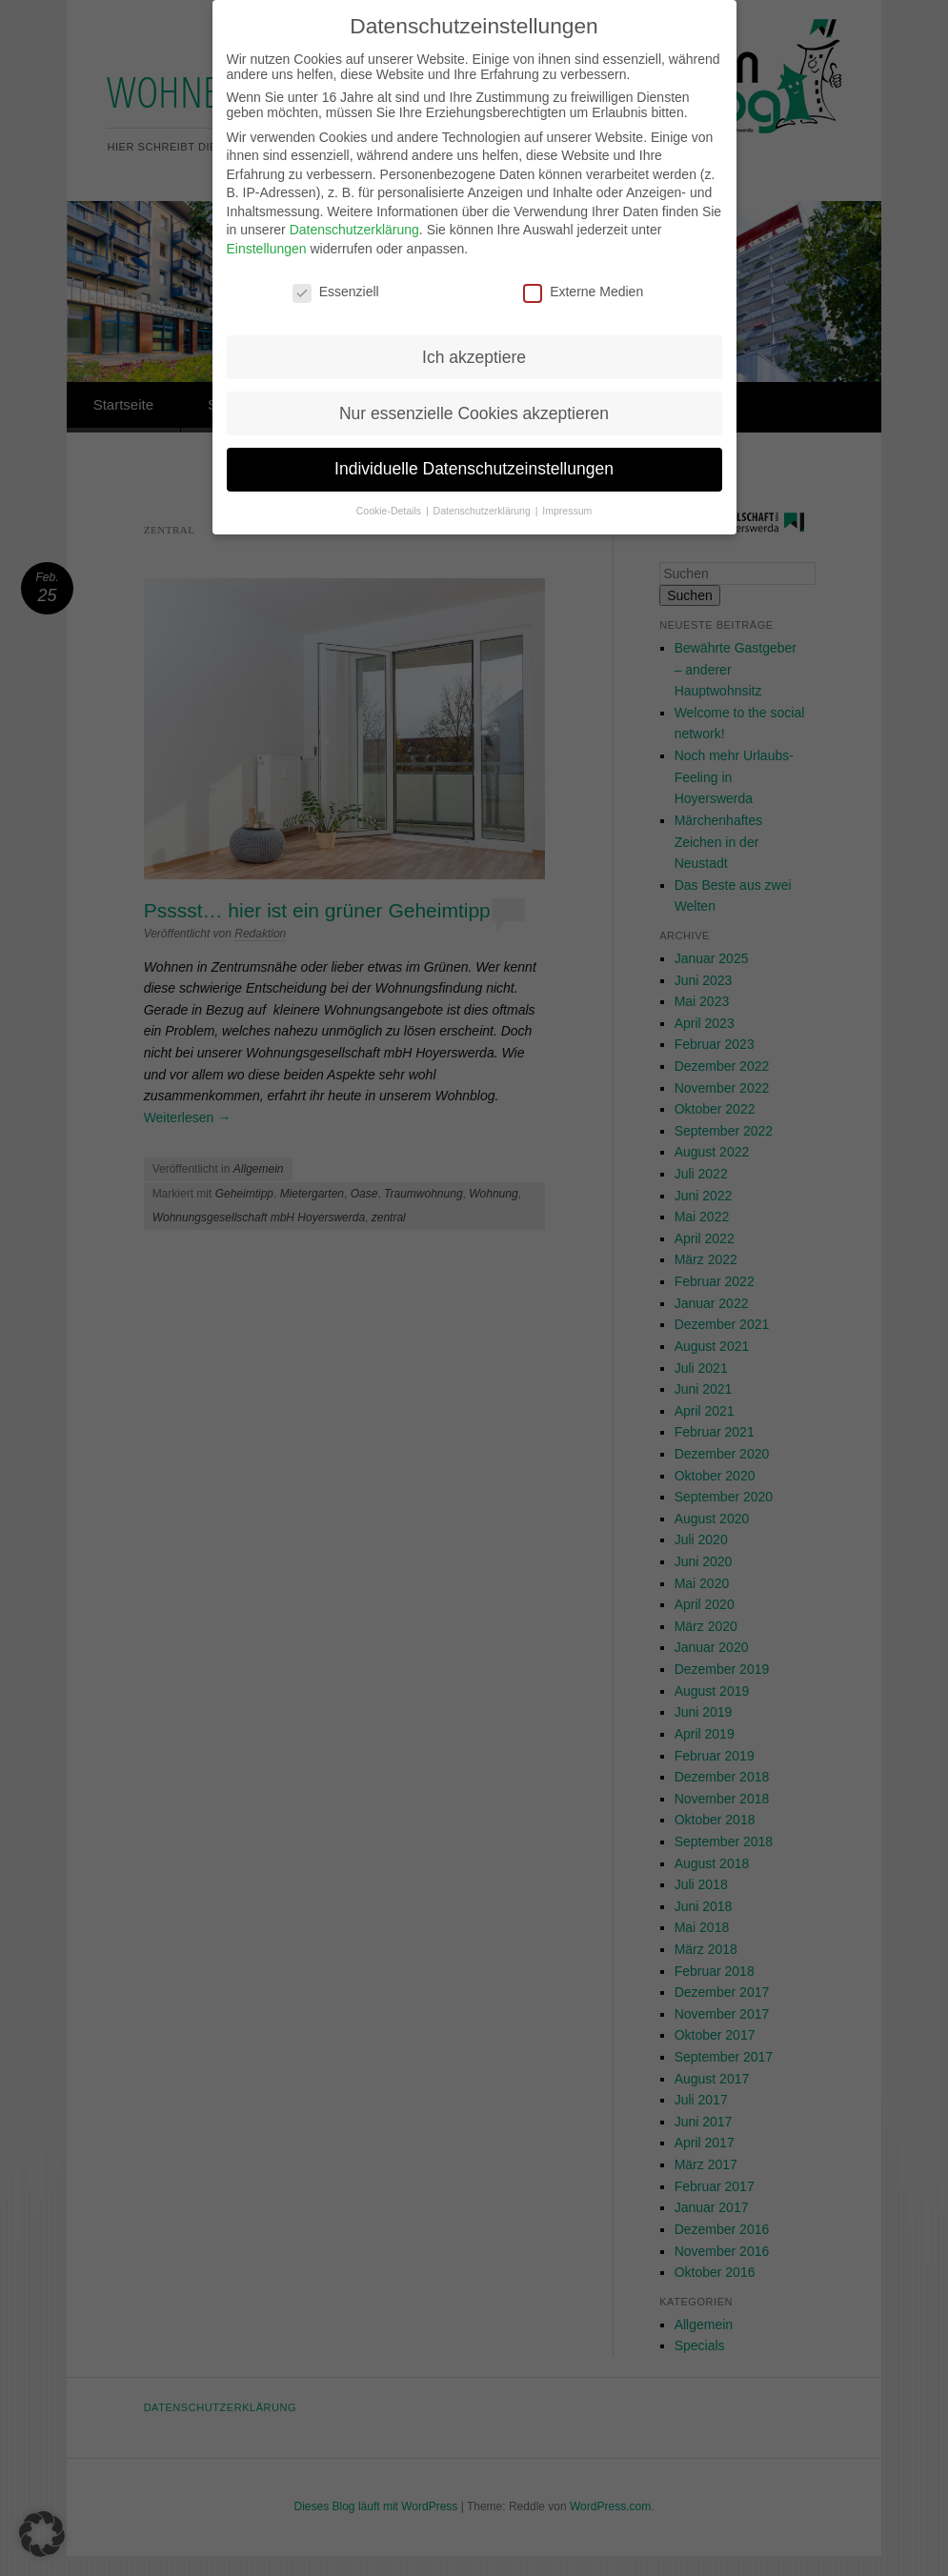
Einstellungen (267, 221)
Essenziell (335, 264)
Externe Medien (583, 264)
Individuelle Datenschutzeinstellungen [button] (474, 441)
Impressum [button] (567, 483)
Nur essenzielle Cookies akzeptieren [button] (474, 384)
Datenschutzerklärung (354, 202)
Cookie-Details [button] (390, 483)
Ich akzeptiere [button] (474, 328)
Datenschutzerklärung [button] (484, 483)
